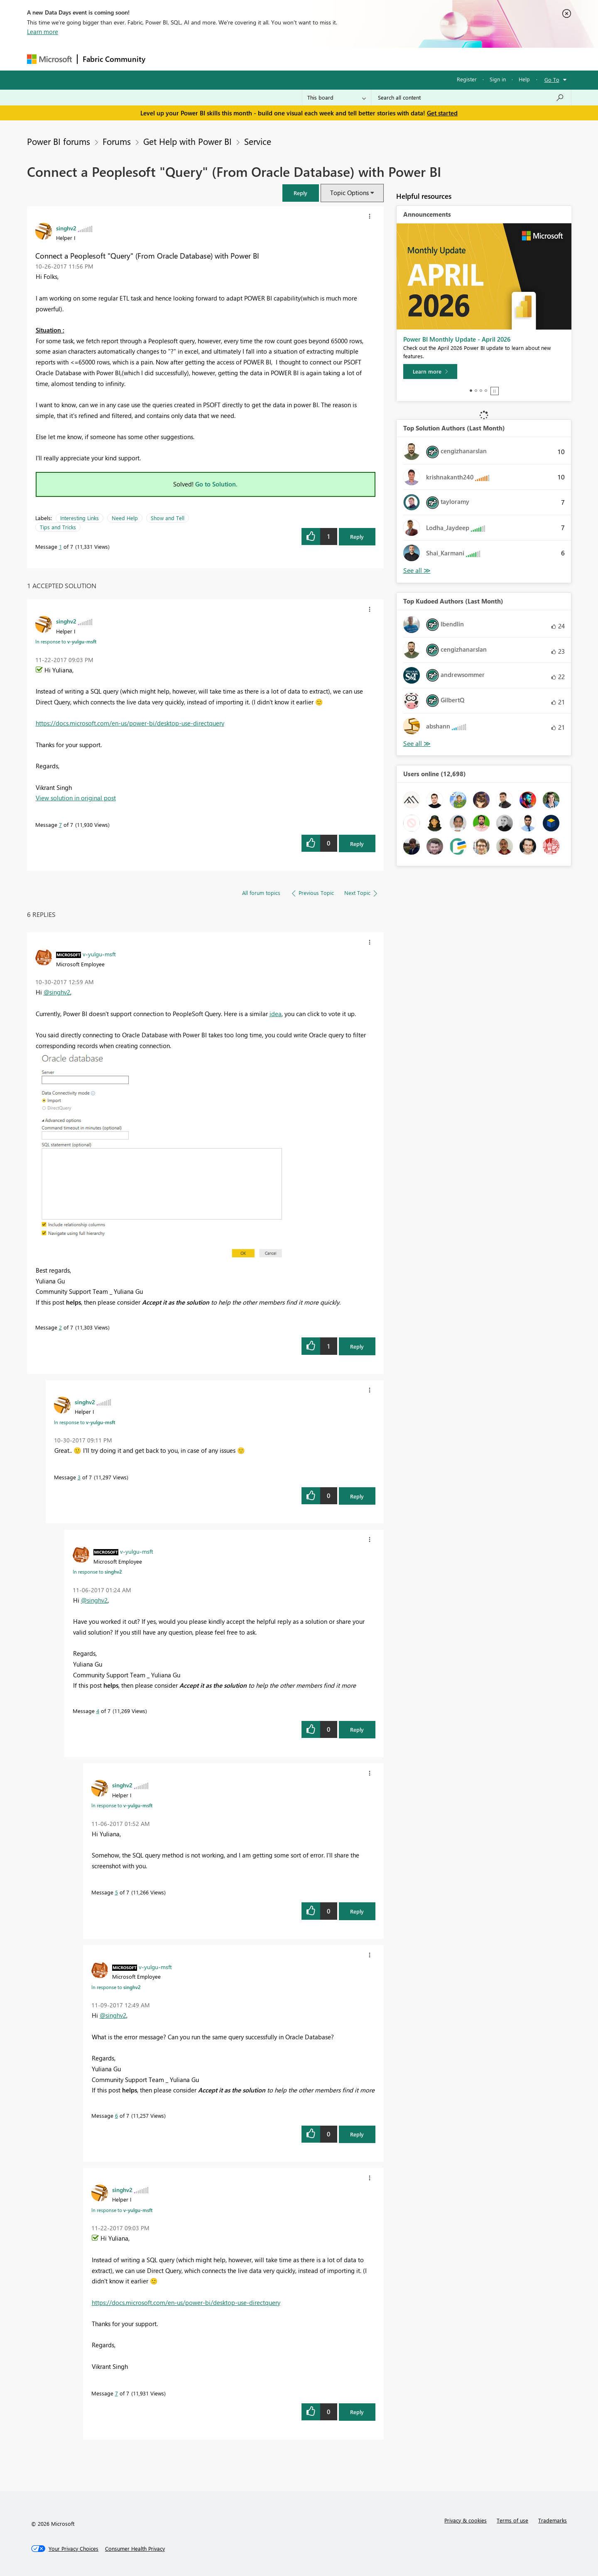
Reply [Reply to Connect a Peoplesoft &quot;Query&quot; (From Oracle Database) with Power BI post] (357, 536)
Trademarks (552, 2520)
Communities (271, 58)
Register (467, 79)
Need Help (125, 518)
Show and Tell (167, 518)
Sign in (498, 79)
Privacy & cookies (465, 2520)
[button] (300, 192)
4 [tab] (486, 390)
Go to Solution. (216, 484)
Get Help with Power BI (187, 141)
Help (524, 79)
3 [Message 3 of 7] (79, 1477)
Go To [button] (551, 79)
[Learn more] (430, 371)
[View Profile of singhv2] (66, 228)
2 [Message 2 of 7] (60, 1327)
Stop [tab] (494, 391)
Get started (442, 113)
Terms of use (512, 2520)
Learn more (42, 31)
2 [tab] (476, 390)
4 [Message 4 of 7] (97, 1710)
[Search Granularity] (336, 97)
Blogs (309, 58)
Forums (164, 58)
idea (276, 1013)
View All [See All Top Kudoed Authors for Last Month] (417, 743)
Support (376, 58)
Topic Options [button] (349, 192)
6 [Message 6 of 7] (116, 2115)
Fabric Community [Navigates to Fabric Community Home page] (114, 59)
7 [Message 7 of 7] (60, 824)
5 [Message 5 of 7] (116, 1892)
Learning (341, 58)
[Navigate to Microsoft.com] (49, 59)
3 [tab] (481, 390)
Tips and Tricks (58, 527)
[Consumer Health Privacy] (135, 2548)
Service (257, 141)
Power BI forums (58, 141)
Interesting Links (79, 518)
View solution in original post (76, 798)
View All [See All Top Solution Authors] (417, 570)
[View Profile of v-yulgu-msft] (99, 954)
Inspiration (200, 58)
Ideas (234, 58)
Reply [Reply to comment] (357, 843)
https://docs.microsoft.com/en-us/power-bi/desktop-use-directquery (130, 723)
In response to (65, 641)
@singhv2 (57, 992)
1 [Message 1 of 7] (60, 546)
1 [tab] (471, 390)
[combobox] (471, 97)
